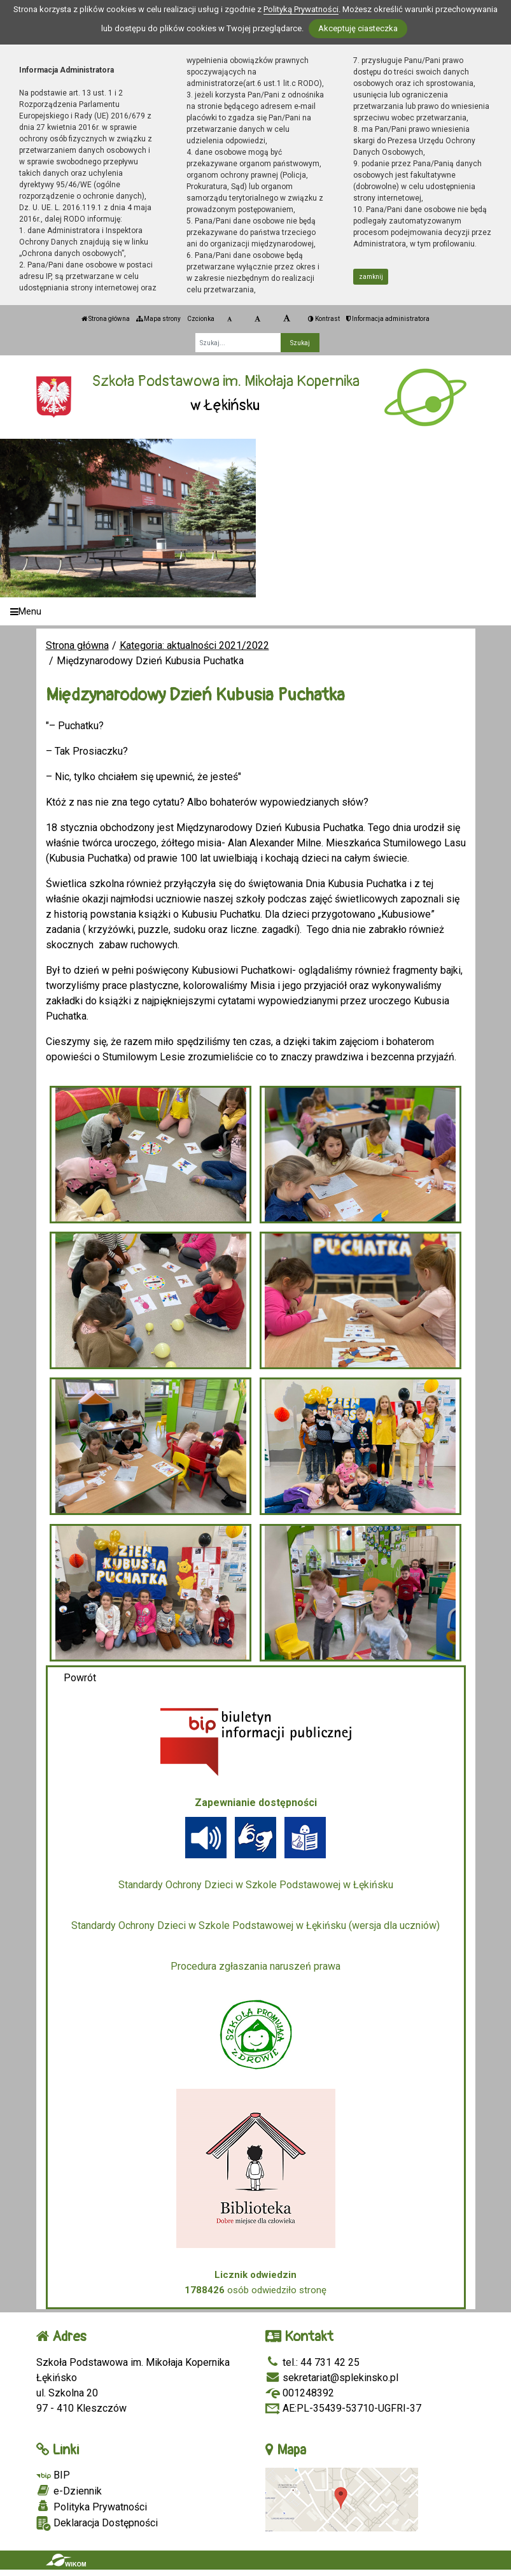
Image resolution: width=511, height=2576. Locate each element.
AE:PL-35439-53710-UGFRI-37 (343, 2408)
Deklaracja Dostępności (97, 2523)
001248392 (299, 2393)
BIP (53, 2475)
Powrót (80, 1678)
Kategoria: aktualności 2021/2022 (194, 645)
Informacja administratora (388, 318)
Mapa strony (158, 318)
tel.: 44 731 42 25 (312, 2362)
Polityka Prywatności (91, 2506)
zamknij (371, 276)
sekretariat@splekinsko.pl (331, 2378)
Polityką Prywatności (301, 9)
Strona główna (105, 318)
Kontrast (324, 318)
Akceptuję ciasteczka (358, 28)
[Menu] (255, 611)
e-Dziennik (69, 2490)
